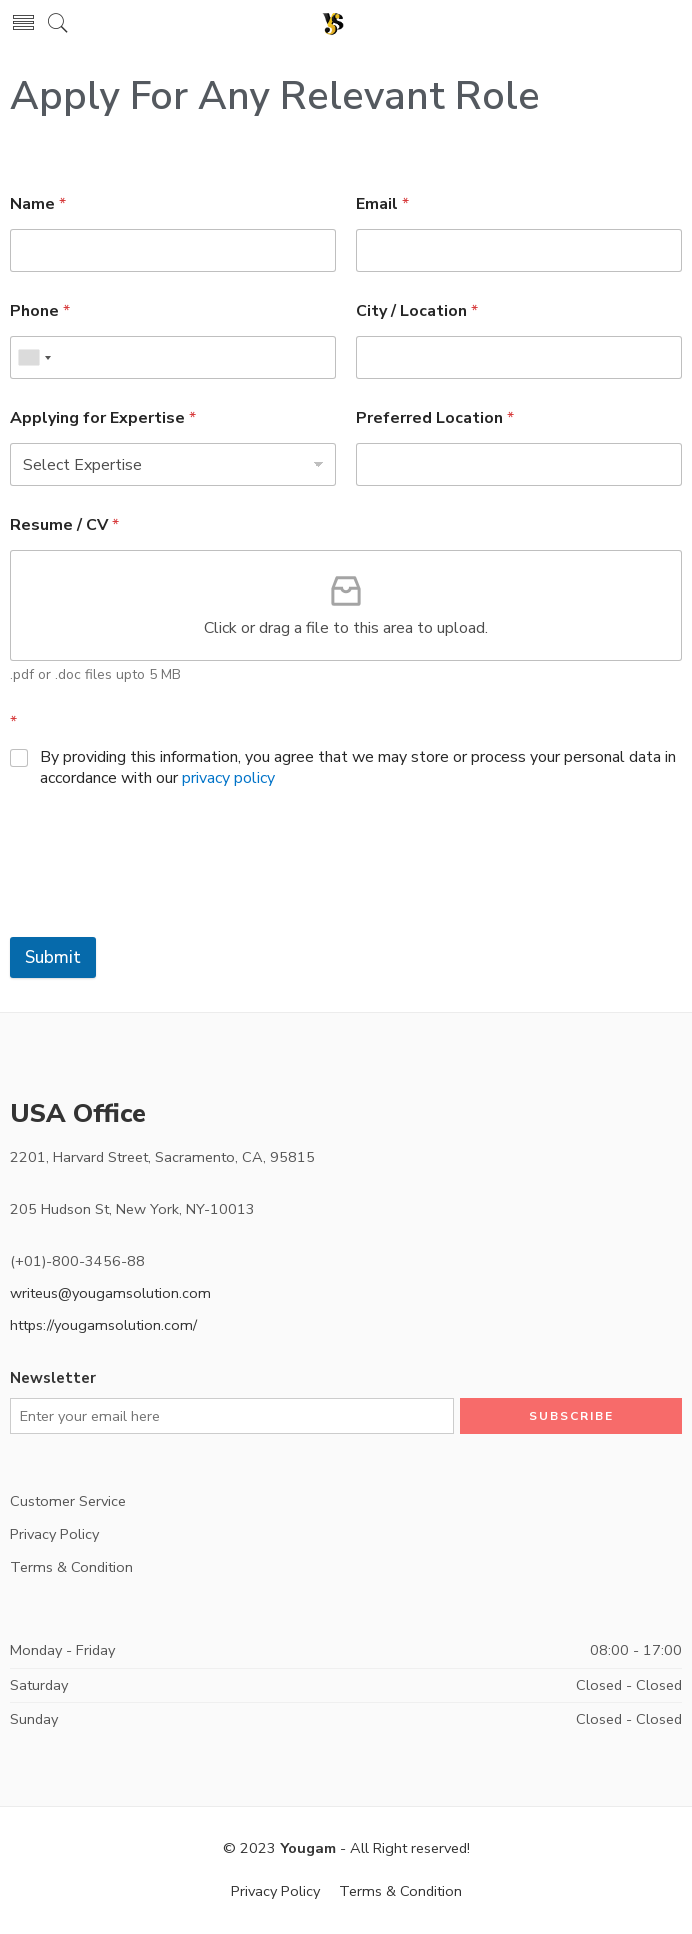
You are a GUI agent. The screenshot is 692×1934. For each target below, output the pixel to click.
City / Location (417, 311)
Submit (53, 957)
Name (38, 204)
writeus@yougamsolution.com (110, 1293)
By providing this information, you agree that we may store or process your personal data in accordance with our (358, 768)
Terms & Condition (71, 1567)
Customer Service (68, 1501)
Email (382, 204)
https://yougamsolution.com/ (103, 1325)
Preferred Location (435, 418)
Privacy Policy (54, 1534)
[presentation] (162, 889)
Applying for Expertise (103, 418)
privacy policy (228, 778)
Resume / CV (64, 525)
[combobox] (34, 357)
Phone (40, 311)
